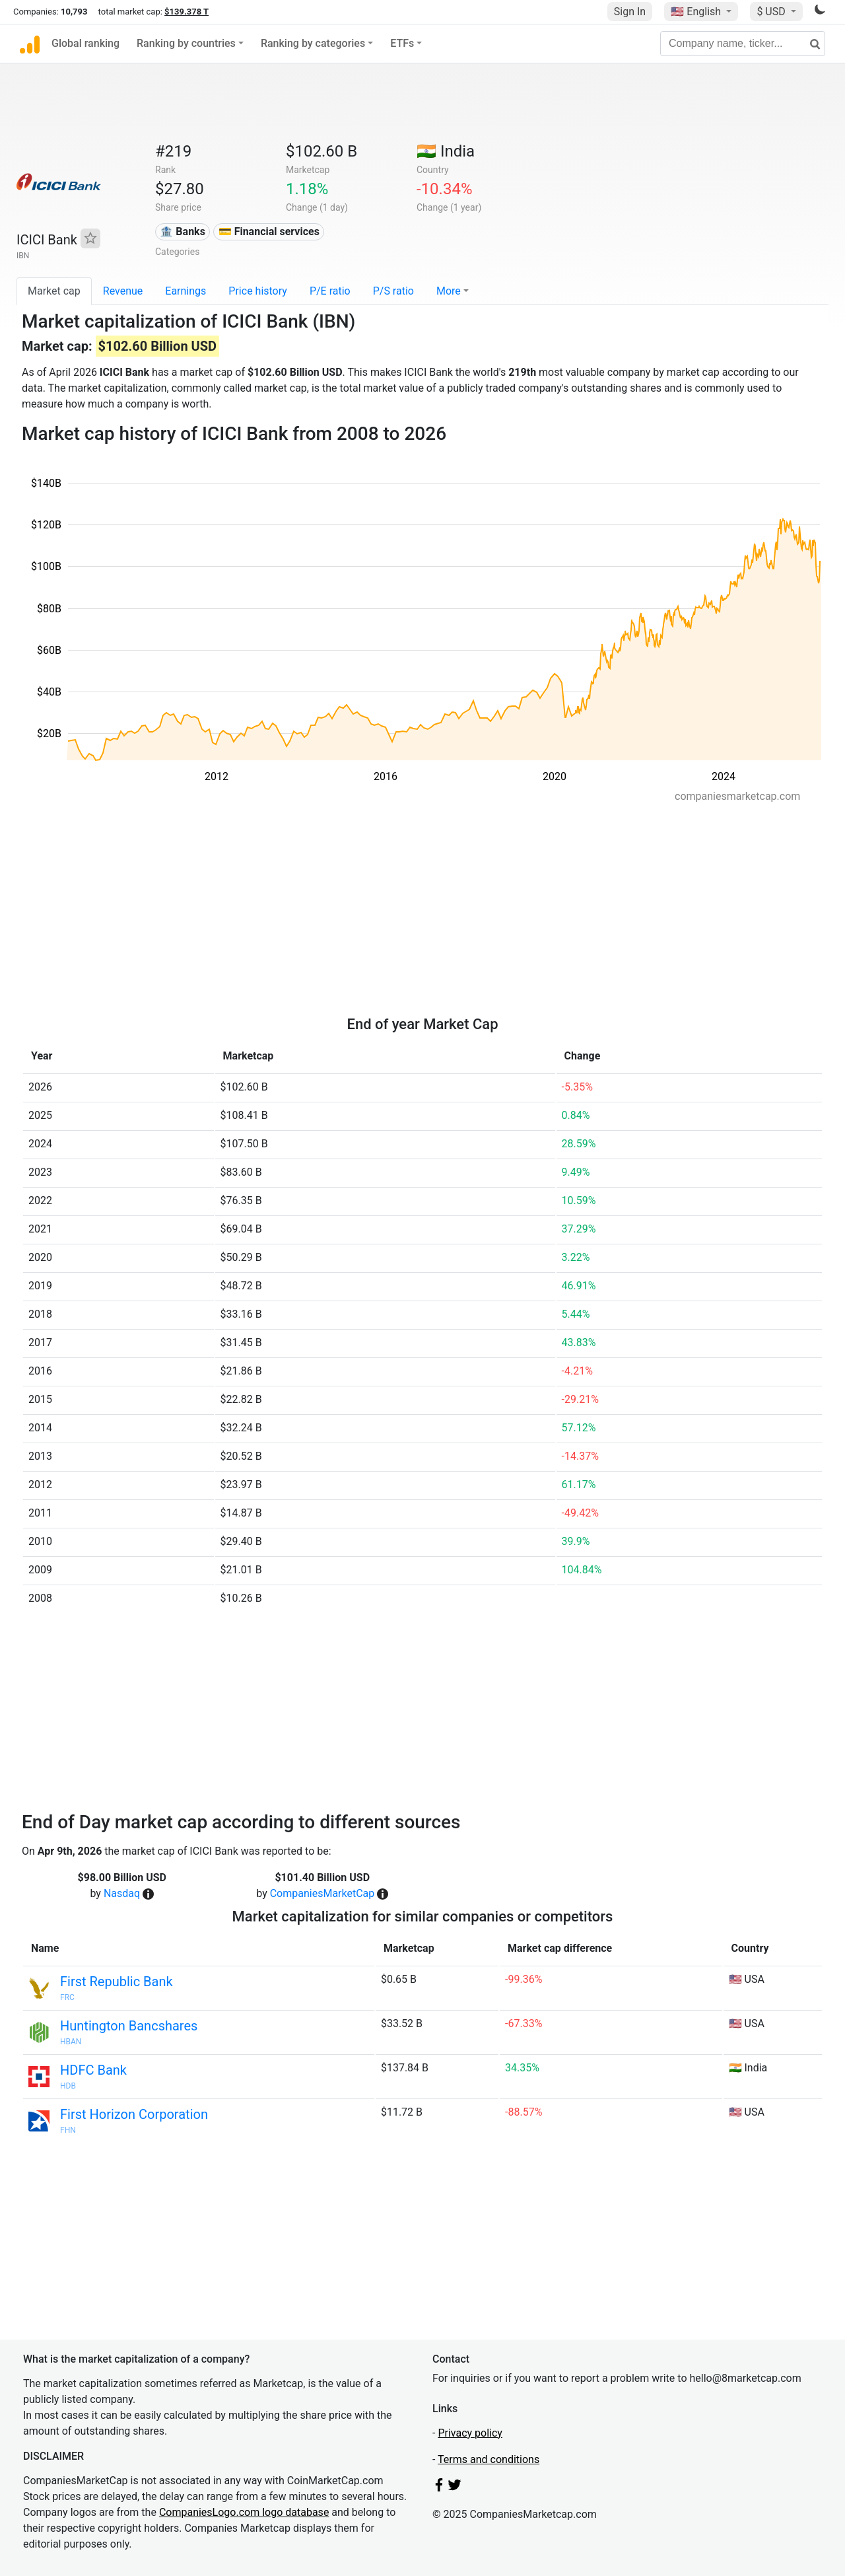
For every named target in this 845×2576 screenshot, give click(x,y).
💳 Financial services (269, 231)
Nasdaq (122, 1893)
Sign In (630, 11)
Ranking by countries (186, 43)
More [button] (448, 291)
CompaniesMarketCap (322, 1893)
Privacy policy (470, 2433)
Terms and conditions (488, 2459)
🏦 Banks (182, 231)
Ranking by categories (313, 43)
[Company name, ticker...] (742, 43)
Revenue (123, 291)
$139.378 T (186, 12)
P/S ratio (393, 291)
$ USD (772, 11)
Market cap (54, 291)
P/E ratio (330, 291)
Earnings (185, 291)
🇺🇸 (697, 11)
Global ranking (85, 43)
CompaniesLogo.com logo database (244, 2512)
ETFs (402, 43)
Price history (257, 291)
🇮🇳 (446, 151)
